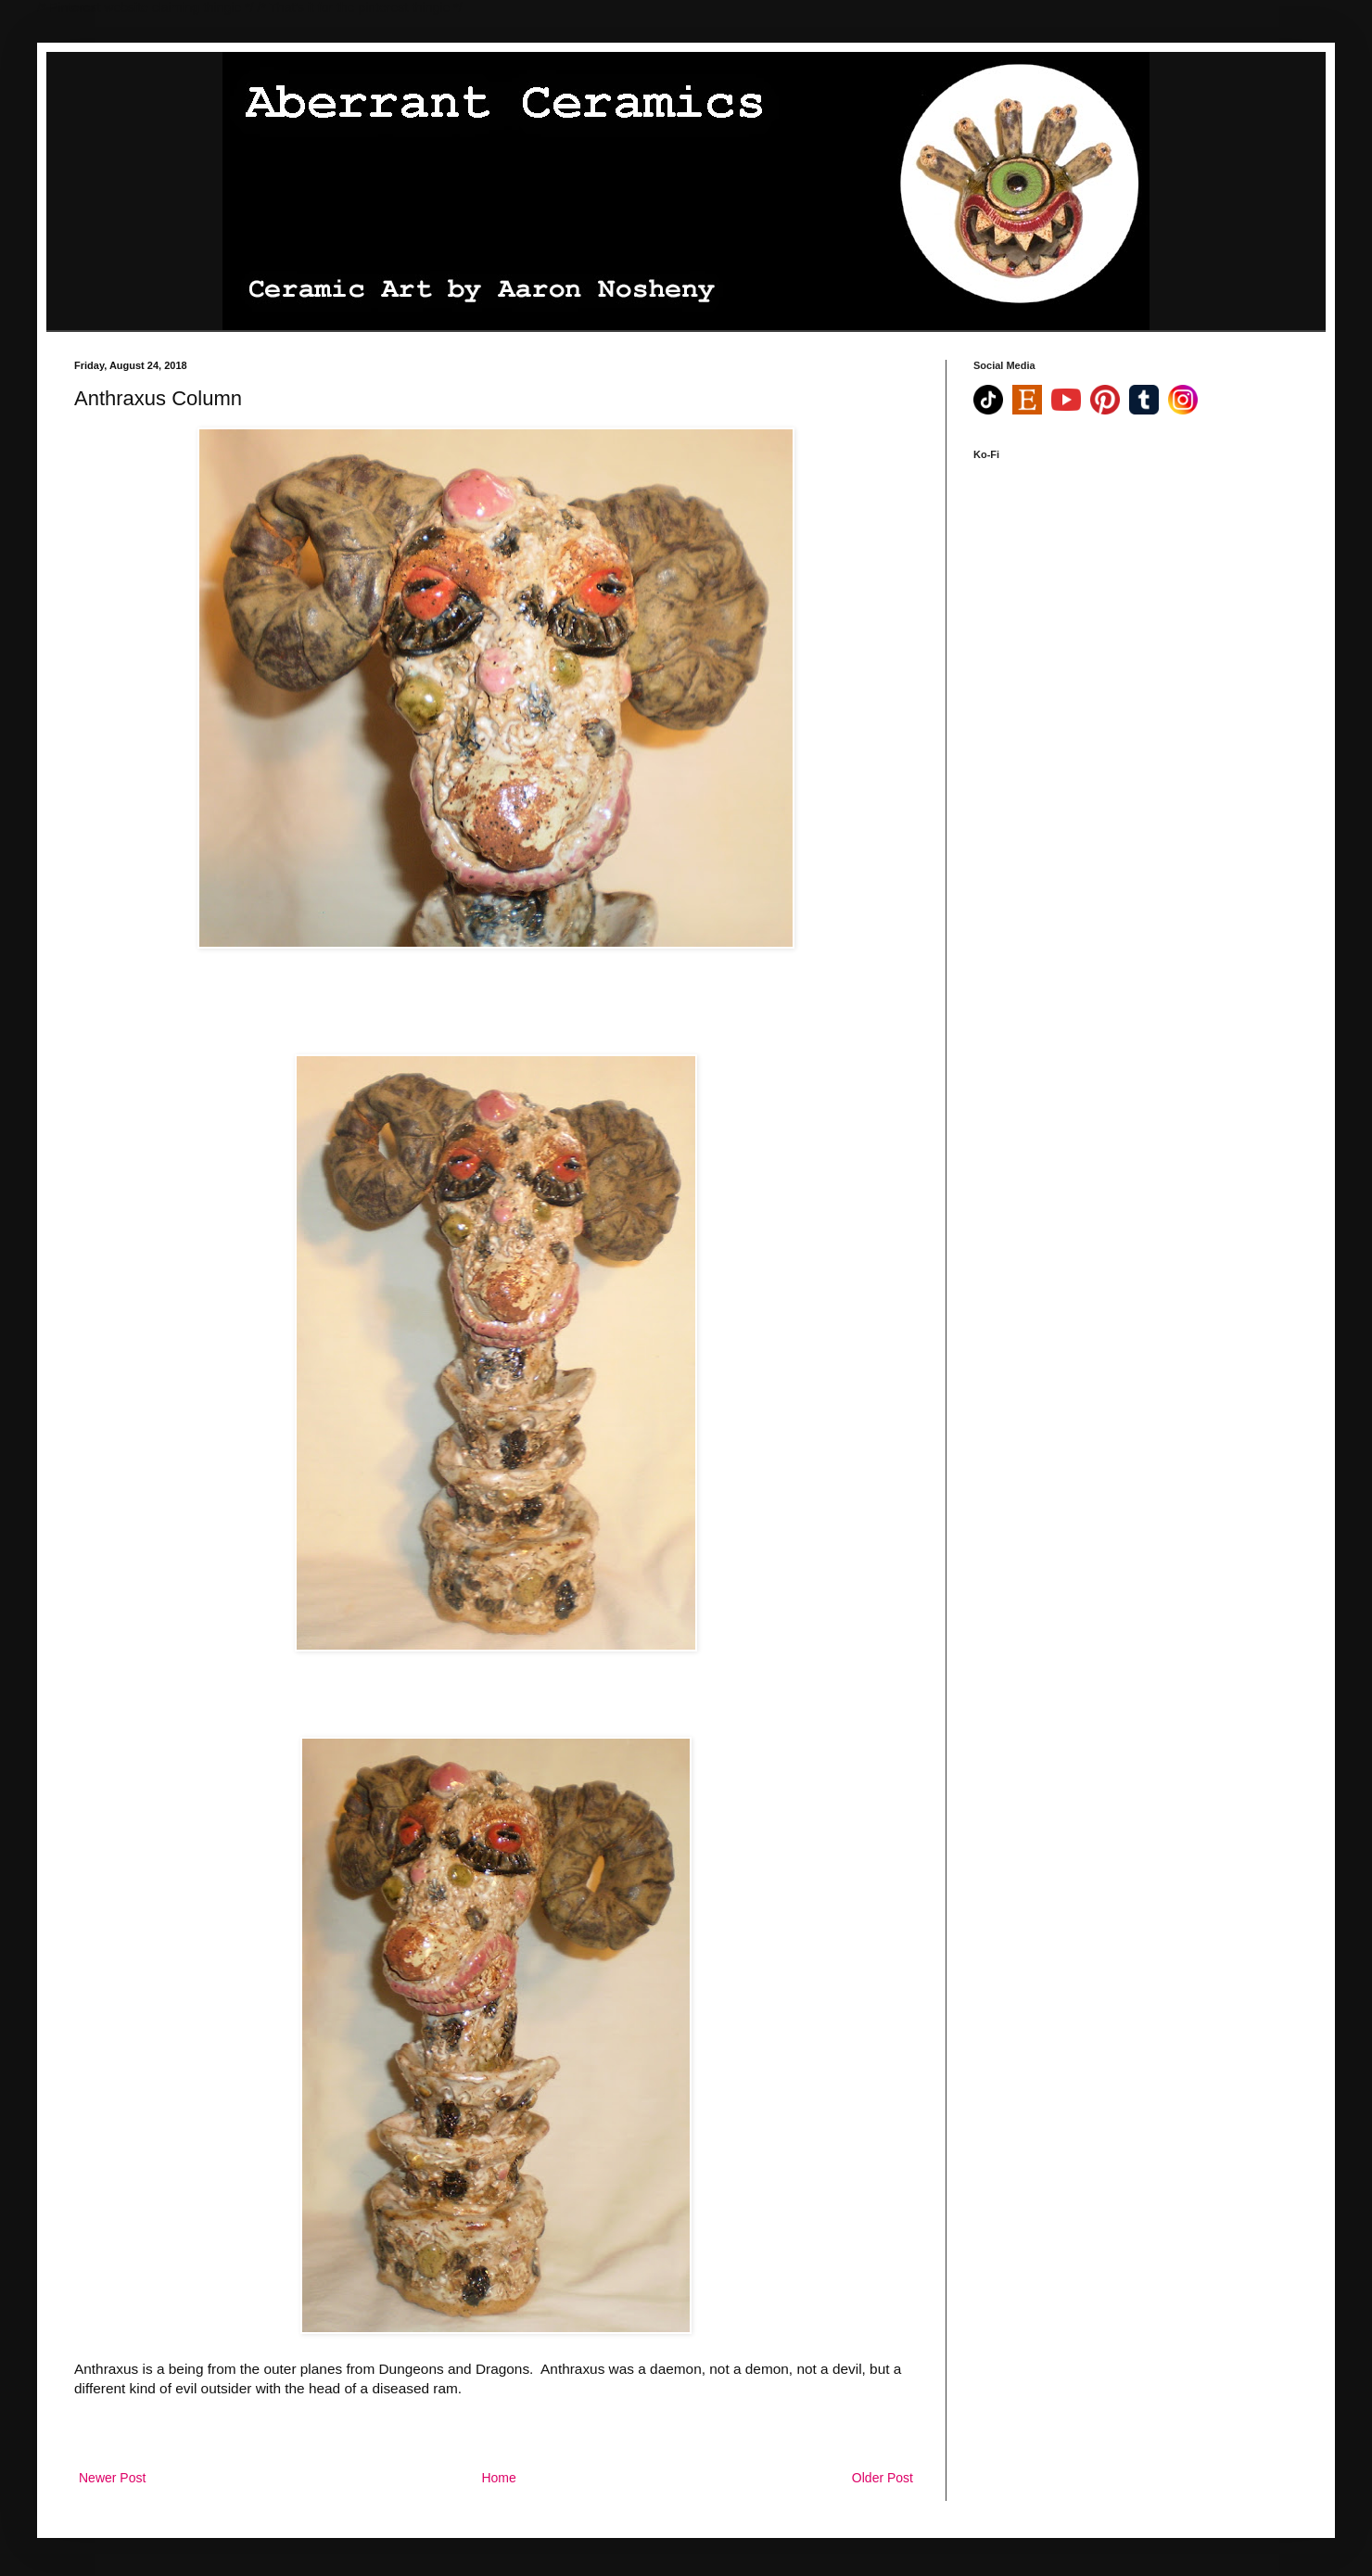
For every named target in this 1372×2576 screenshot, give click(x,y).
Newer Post (112, 2477)
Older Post (882, 2477)
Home (498, 2477)
